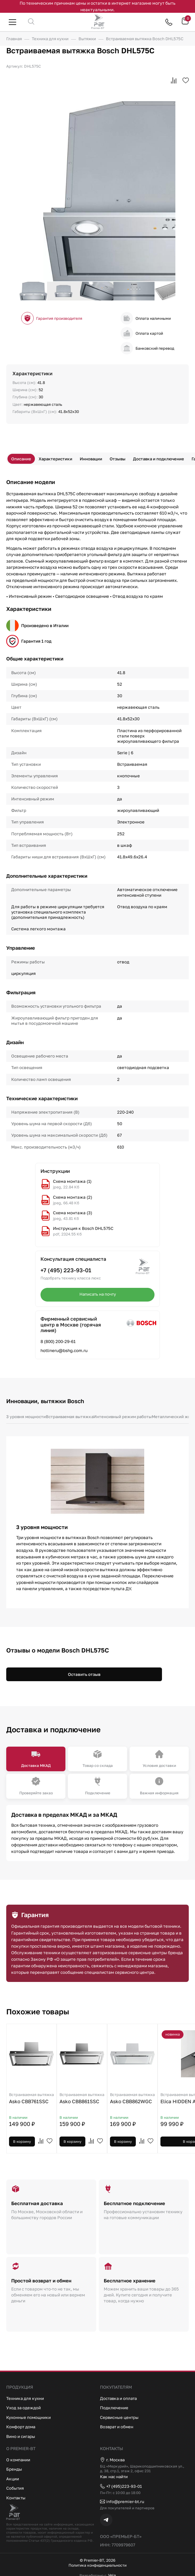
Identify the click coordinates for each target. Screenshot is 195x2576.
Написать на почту (97, 1294)
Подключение (114, 2407)
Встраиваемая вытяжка (71, 1416)
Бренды (14, 2468)
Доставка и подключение (161, 458)
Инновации (92, 458)
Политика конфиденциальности (98, 2565)
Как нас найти (114, 2476)
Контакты (16, 2497)
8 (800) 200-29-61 (58, 1341)
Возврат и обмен (117, 2426)
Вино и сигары (21, 2435)
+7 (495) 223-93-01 (65, 1270)
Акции (12, 2478)
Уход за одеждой (23, 2407)
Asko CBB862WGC (132, 2098)
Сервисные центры (119, 2416)
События (15, 2487)
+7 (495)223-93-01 (121, 2485)
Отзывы (119, 458)
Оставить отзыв (84, 1674)
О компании (18, 2458)
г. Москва (113, 2458)
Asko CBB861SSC (81, 2098)
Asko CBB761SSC (31, 2098)
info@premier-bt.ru (122, 2501)
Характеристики (56, 458)
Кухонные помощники (28, 2416)
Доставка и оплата (119, 2397)
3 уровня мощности (26, 1416)
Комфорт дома (21, 2426)
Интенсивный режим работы (125, 1416)
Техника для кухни (25, 2397)
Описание (21, 458)
